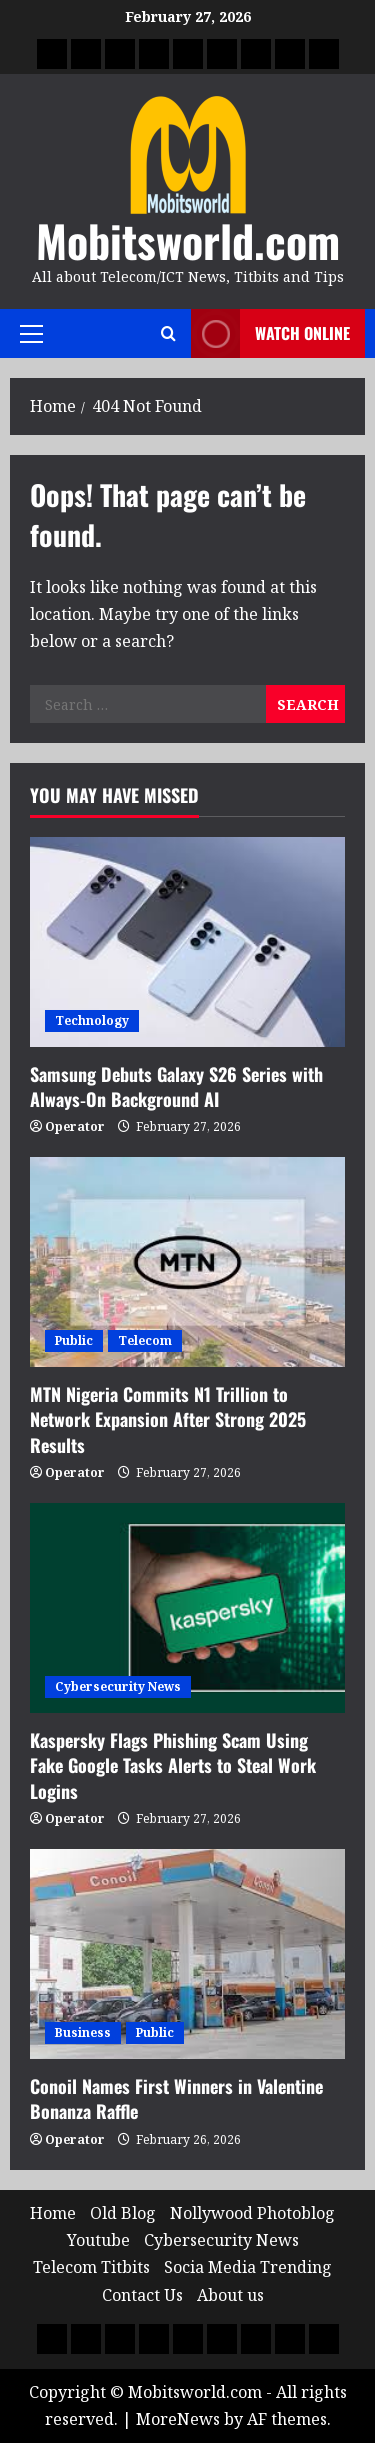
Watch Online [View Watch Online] (270, 333)
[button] (31, 334)
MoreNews (178, 2419)
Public (74, 1340)
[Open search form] (168, 334)
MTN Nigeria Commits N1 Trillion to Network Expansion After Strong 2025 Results (168, 1419)
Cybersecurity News (118, 1686)
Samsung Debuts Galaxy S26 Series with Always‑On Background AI (176, 1086)
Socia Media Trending (248, 2267)
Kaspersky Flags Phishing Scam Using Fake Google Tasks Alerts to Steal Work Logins (173, 1765)
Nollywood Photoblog (252, 2213)
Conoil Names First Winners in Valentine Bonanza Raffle (176, 2098)
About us (230, 2295)
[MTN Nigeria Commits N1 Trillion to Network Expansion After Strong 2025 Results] (187, 1262)
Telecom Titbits (91, 2267)
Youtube (98, 2240)
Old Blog (123, 2213)
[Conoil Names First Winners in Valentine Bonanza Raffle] (187, 1954)
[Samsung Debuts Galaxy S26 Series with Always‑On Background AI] (187, 942)
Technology (92, 1020)
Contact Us (142, 2295)
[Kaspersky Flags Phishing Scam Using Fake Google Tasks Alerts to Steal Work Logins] (187, 1608)
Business (83, 2032)
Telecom (145, 1340)
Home (53, 2213)
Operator (75, 1126)
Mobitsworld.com (188, 240)
